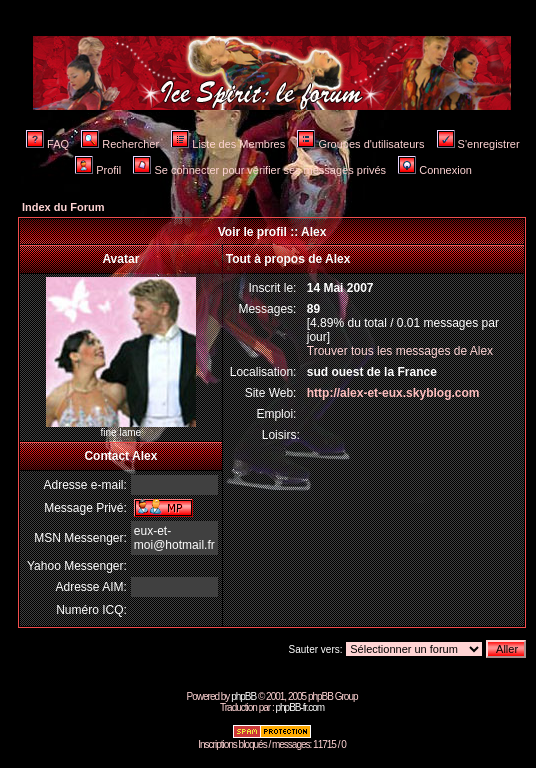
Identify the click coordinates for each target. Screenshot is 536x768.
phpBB (243, 696)
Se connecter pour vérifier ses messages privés (259, 170)
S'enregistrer (478, 144)
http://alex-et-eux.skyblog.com (393, 393)
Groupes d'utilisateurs (360, 144)
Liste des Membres (228, 144)
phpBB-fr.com (299, 707)
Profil (98, 170)
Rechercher (120, 144)
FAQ (47, 144)
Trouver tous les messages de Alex (400, 351)
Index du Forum (63, 207)
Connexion (435, 170)
